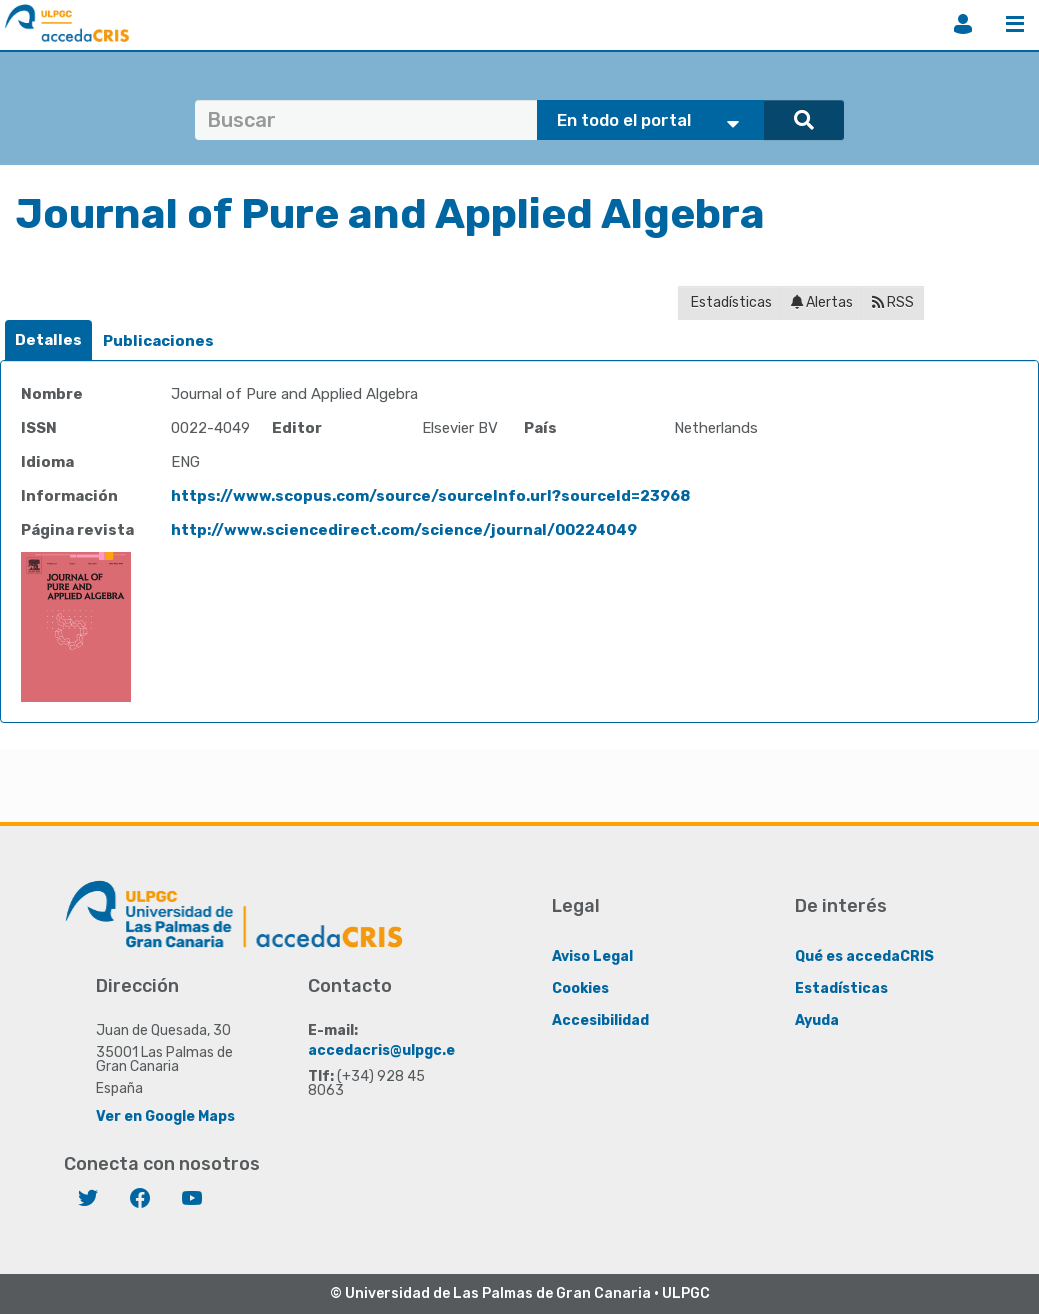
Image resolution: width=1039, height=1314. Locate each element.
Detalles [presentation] (48, 340)
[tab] (48, 340)
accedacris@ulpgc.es (385, 1049)
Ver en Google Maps (165, 1115)
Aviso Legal (592, 955)
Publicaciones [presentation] (158, 341)
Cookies (580, 987)
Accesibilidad (600, 1019)
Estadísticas (730, 302)
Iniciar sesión (963, 24)
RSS (893, 302)
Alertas (822, 302)
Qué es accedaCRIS (864, 955)
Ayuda (817, 1019)
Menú (1015, 24)
